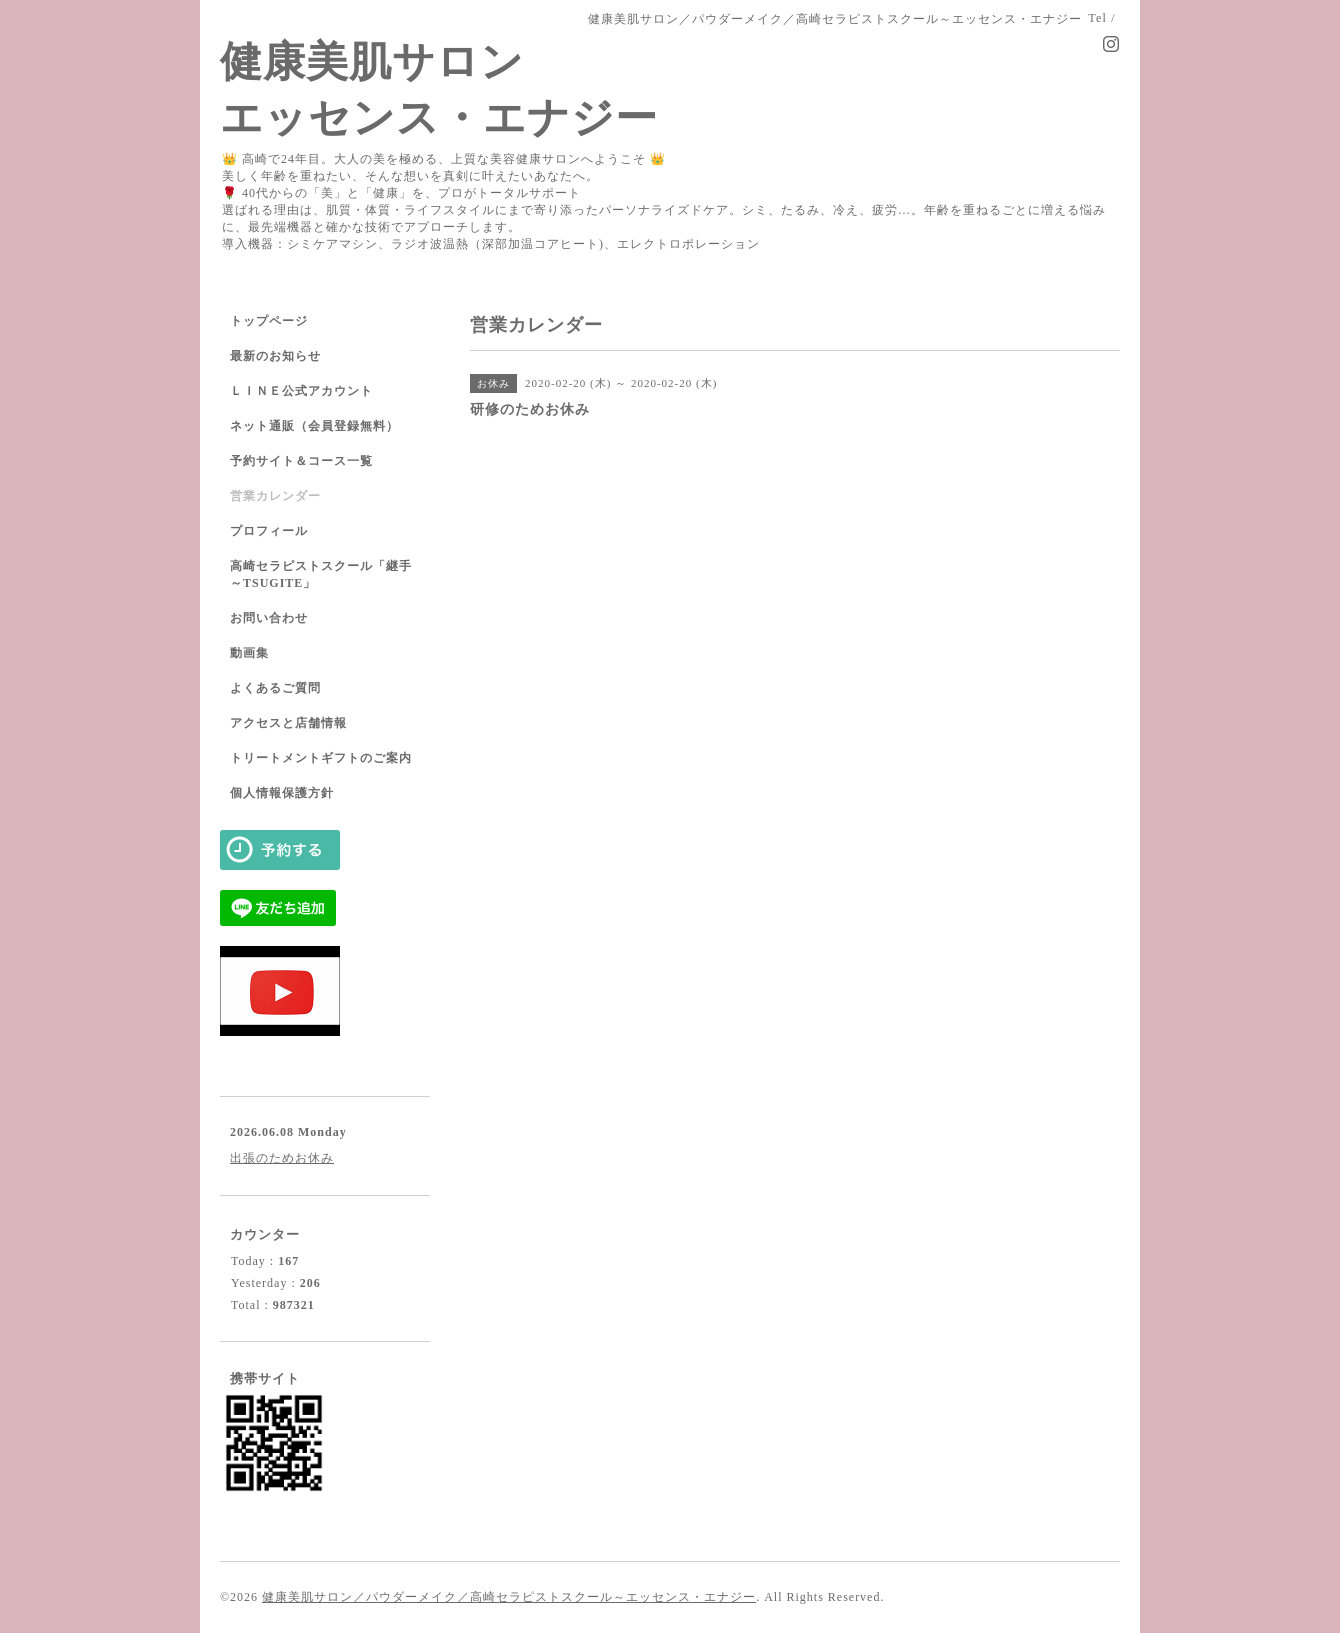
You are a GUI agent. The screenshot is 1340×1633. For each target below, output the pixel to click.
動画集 (249, 653)
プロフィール (269, 531)
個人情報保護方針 (282, 793)
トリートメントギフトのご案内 (321, 758)
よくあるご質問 (275, 688)
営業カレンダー (275, 496)
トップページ (269, 321)
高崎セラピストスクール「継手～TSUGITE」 (321, 574)
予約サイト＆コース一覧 (301, 461)
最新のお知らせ (275, 356)
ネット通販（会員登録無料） (314, 426)
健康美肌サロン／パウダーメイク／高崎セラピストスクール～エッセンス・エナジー (509, 1597)
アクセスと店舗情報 (288, 723)
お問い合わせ (269, 618)
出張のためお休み (282, 1158)
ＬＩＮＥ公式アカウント (301, 391)
